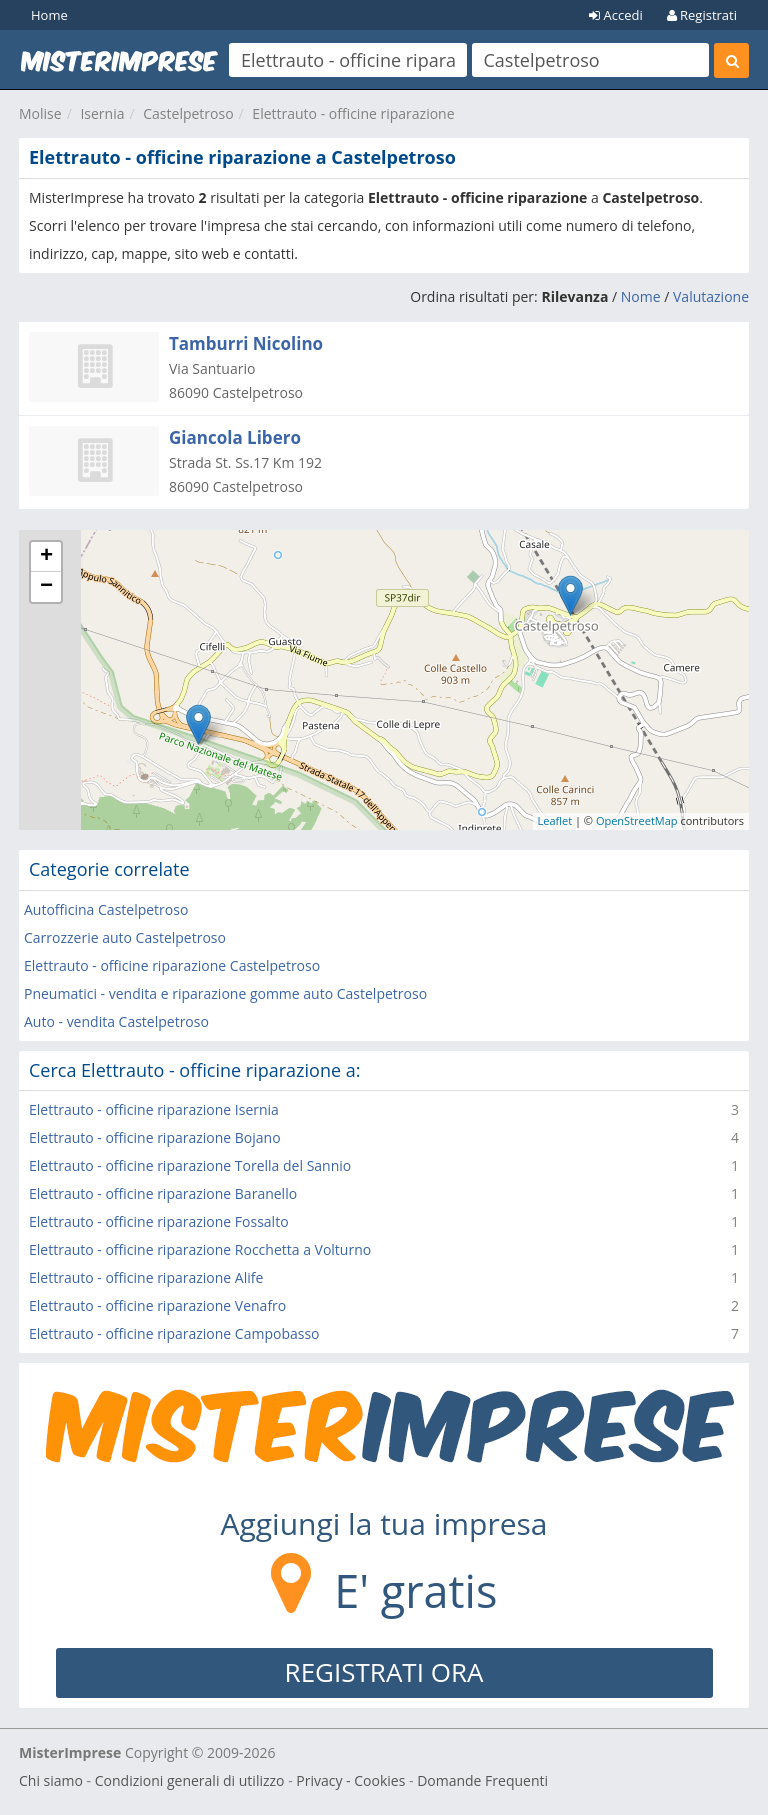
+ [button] (46, 557)
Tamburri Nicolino (246, 343)
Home (49, 15)
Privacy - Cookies (350, 1780)
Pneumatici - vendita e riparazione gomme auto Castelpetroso (225, 993)
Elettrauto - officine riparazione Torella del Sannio (190, 1165)
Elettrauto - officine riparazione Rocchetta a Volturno (200, 1249)
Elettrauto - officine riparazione (353, 113)
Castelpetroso (188, 113)
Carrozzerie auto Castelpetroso (125, 937)
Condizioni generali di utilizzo (190, 1780)
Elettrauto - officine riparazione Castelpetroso (172, 965)
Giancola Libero (235, 437)
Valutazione (711, 296)
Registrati (702, 15)
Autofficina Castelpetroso (106, 909)
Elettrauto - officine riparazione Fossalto (159, 1221)
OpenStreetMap (637, 820)
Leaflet (555, 820)
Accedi (616, 15)
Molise (40, 113)
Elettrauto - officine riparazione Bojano (155, 1137)
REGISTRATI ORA (384, 1672)
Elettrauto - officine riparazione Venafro (157, 1305)
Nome (641, 296)
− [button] (46, 587)
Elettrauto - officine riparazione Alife (146, 1277)
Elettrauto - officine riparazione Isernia (154, 1109)
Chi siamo (51, 1780)
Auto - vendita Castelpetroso (116, 1021)
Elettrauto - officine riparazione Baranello (163, 1193)
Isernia (102, 113)
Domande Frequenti (482, 1780)
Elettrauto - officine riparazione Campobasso (174, 1333)
